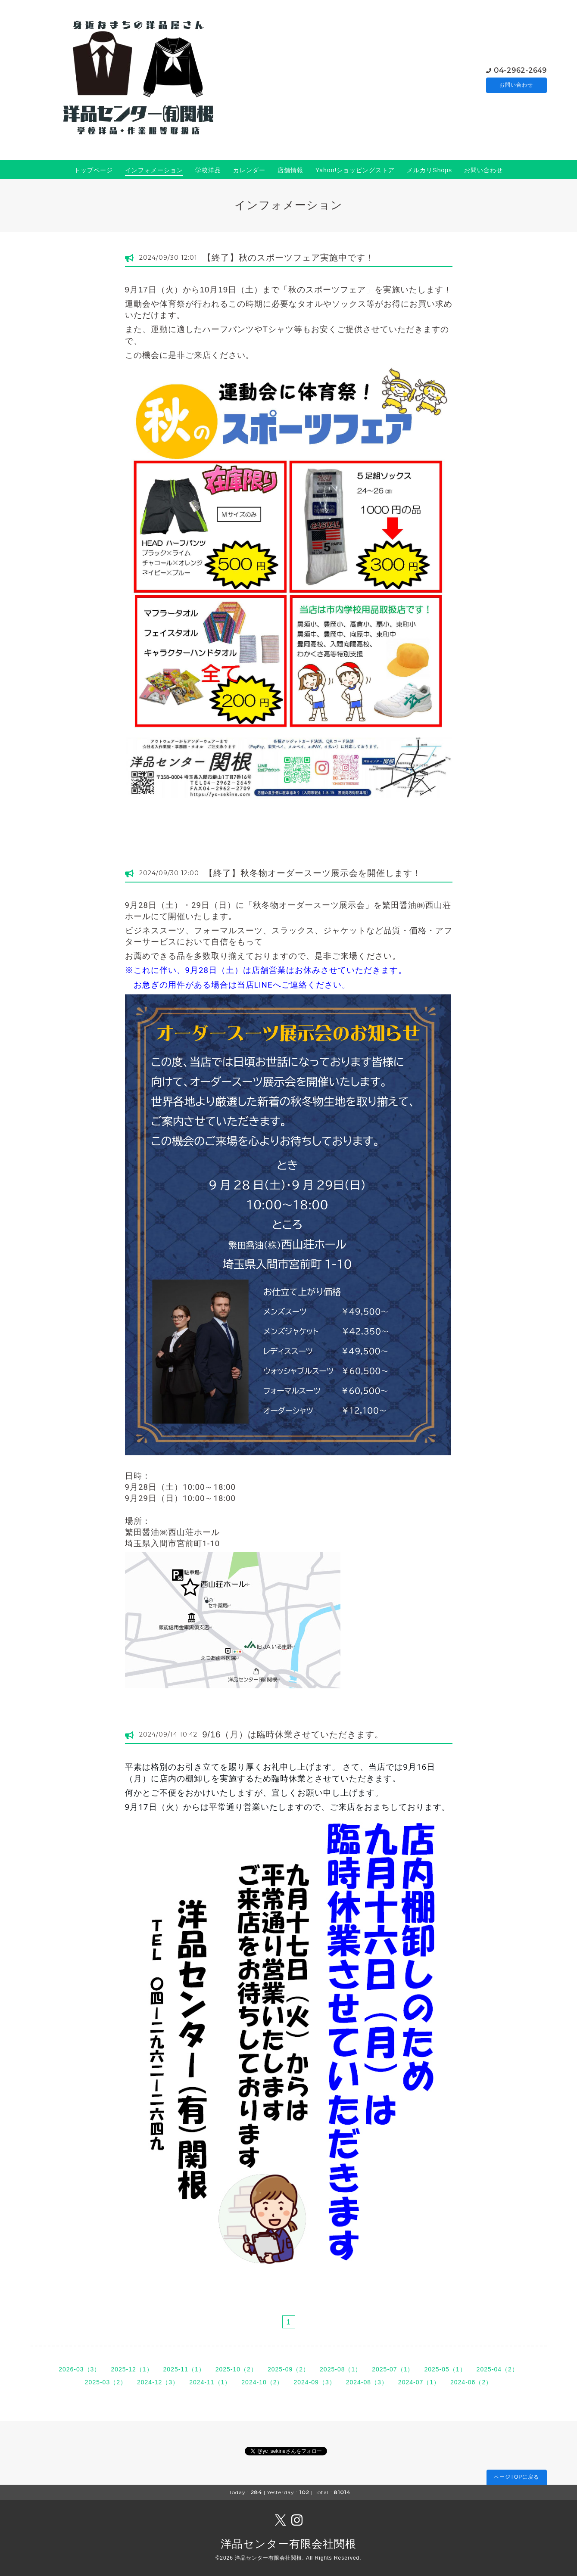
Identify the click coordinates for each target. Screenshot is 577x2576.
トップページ (93, 170)
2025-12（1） (132, 2369)
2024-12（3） (158, 2382)
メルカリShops (429, 170)
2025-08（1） (341, 2369)
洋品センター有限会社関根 (288, 2544)
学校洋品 (208, 170)
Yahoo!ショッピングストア (355, 170)
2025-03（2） (106, 2382)
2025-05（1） (445, 2369)
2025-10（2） (236, 2369)
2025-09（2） (288, 2369)
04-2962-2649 (520, 70)
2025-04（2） (497, 2369)
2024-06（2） (471, 2382)
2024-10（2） (262, 2382)
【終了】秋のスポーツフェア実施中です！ (288, 257)
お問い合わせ (516, 85)
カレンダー (249, 170)
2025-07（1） (393, 2369)
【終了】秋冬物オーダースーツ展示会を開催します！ (312, 873)
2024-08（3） (367, 2382)
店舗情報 (290, 170)
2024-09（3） (315, 2382)
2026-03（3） (79, 2369)
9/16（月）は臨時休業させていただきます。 (293, 1734)
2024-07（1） (419, 2382)
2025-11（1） (184, 2369)
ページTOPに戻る (516, 2477)
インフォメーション (154, 170)
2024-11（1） (210, 2382)
